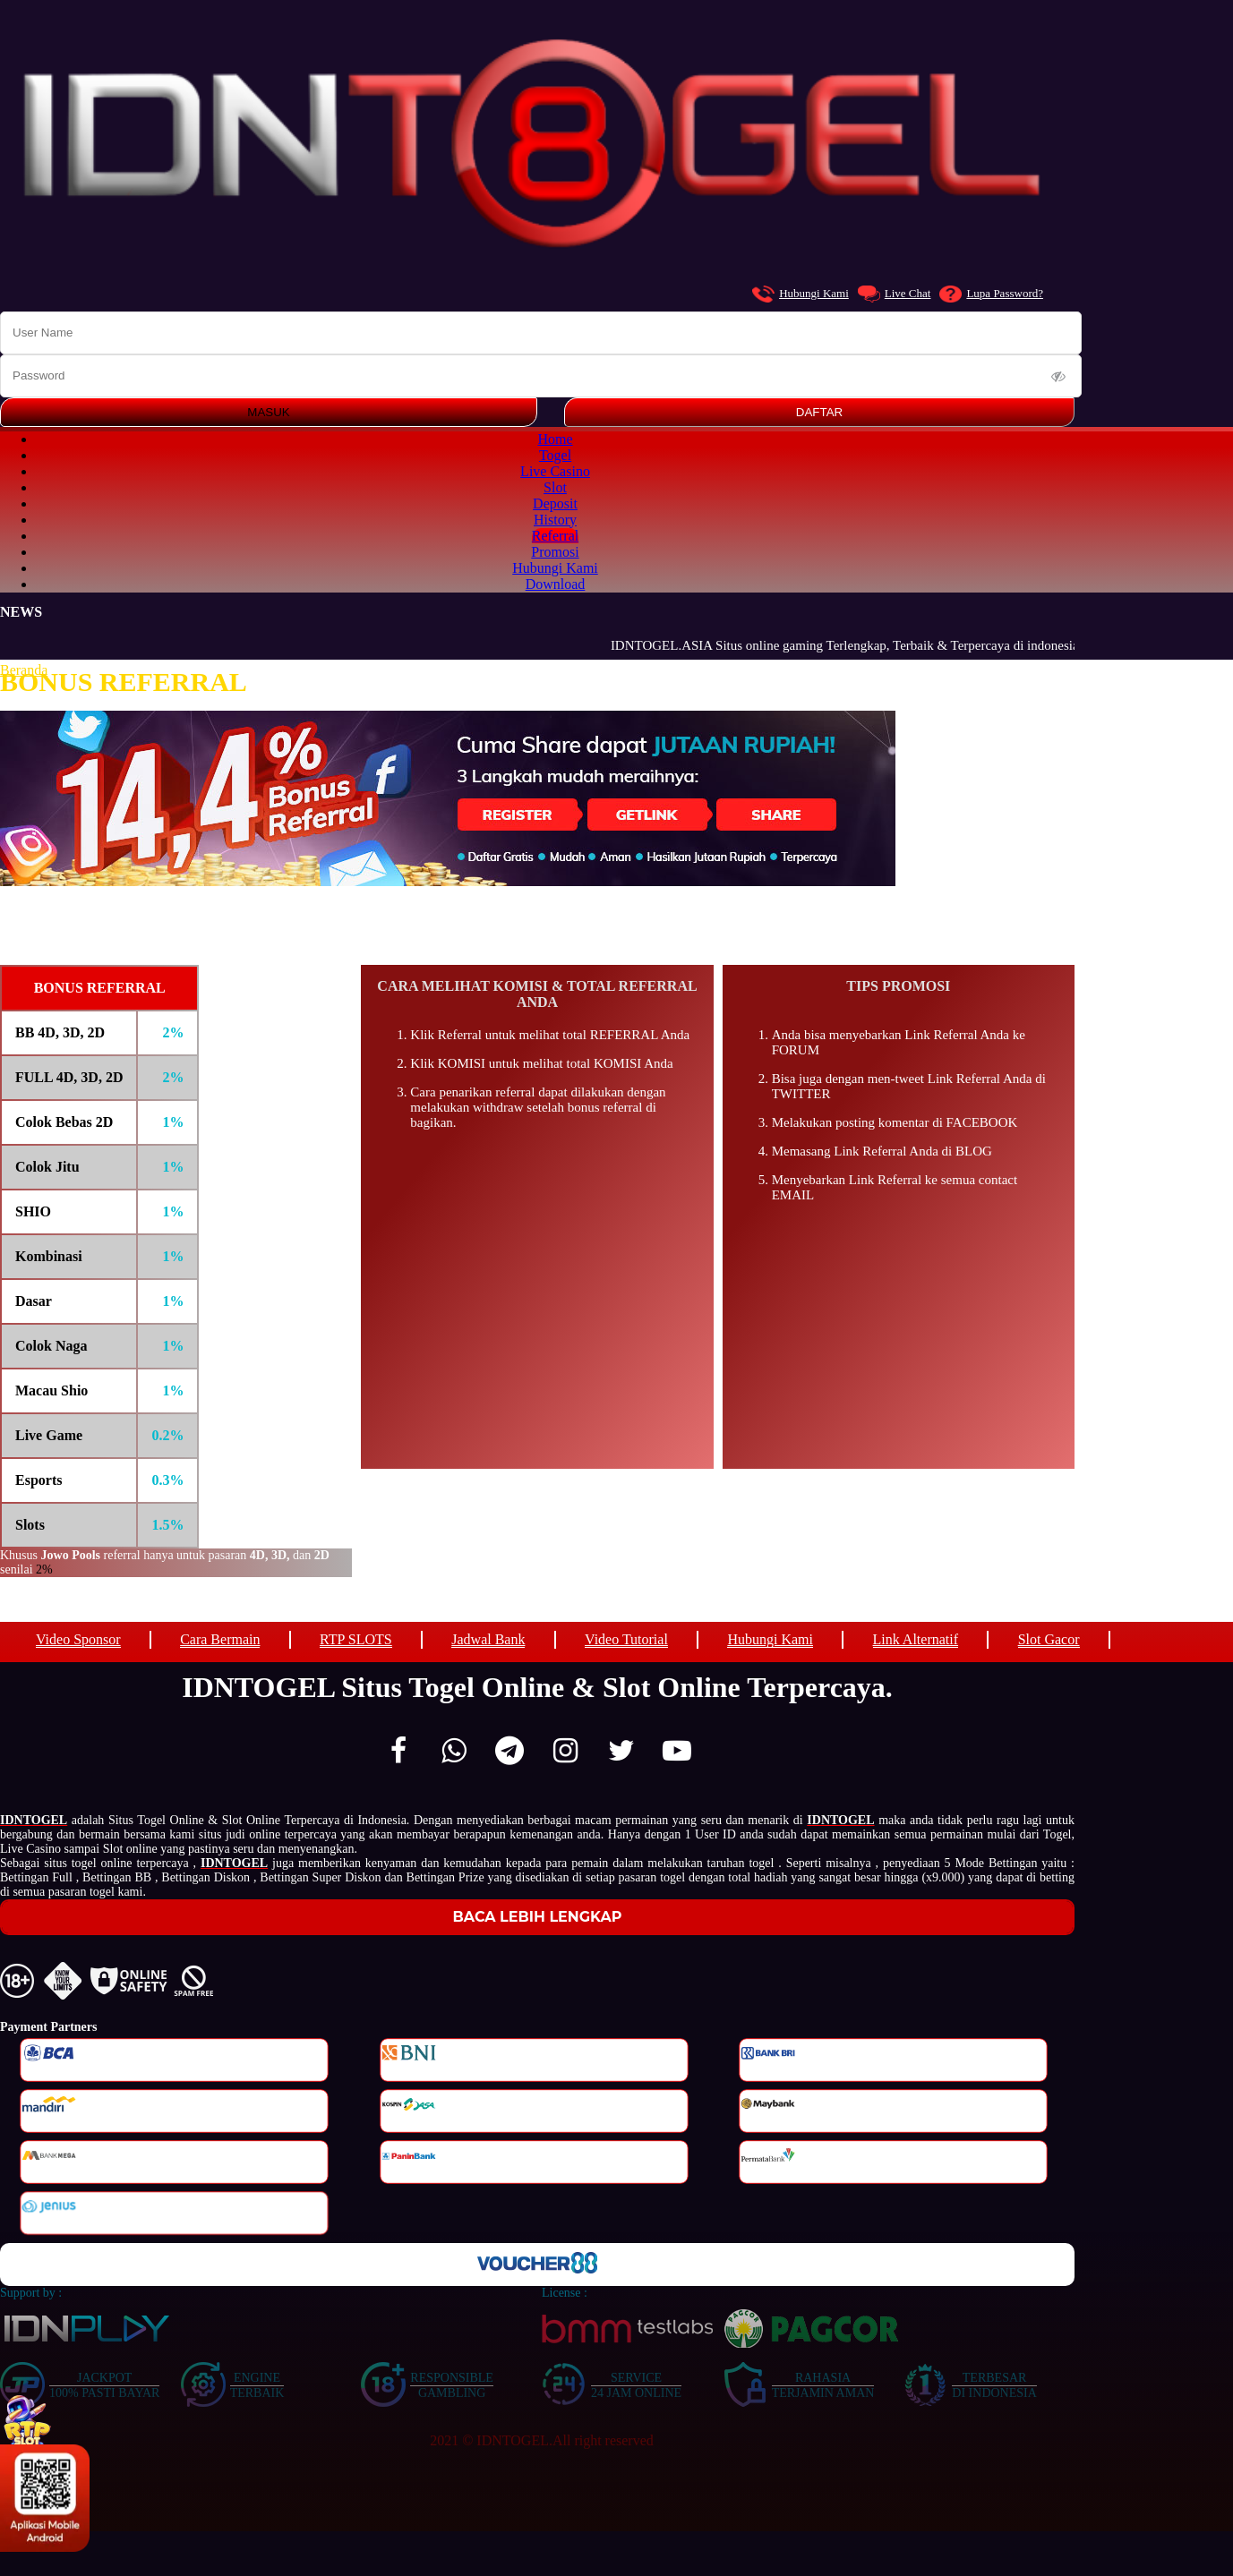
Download (556, 584)
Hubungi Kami (800, 294)
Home (554, 439)
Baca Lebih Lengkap (537, 1916)
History (555, 519)
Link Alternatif (916, 1639)
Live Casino (555, 471)
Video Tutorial (626, 1639)
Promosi (554, 551)
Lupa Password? (991, 294)
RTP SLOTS (356, 1639)
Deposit (555, 503)
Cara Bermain (220, 1639)
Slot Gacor (1049, 1639)
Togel (555, 455)
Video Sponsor (78, 1639)
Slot (555, 487)
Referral (555, 535)
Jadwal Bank (488, 1639)
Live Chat (894, 294)
